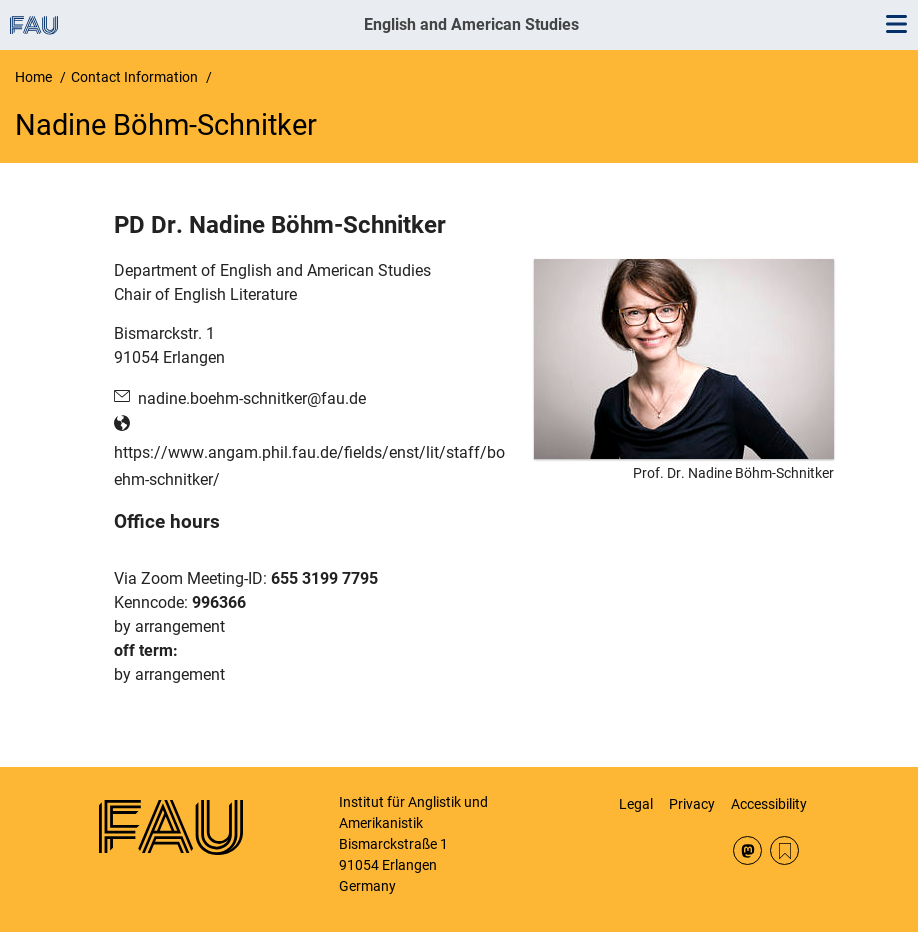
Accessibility (769, 804)
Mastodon (747, 850)
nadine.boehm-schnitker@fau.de (252, 398)
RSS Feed (784, 850)
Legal (636, 804)
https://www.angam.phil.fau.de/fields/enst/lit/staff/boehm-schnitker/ (309, 466)
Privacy (692, 804)
